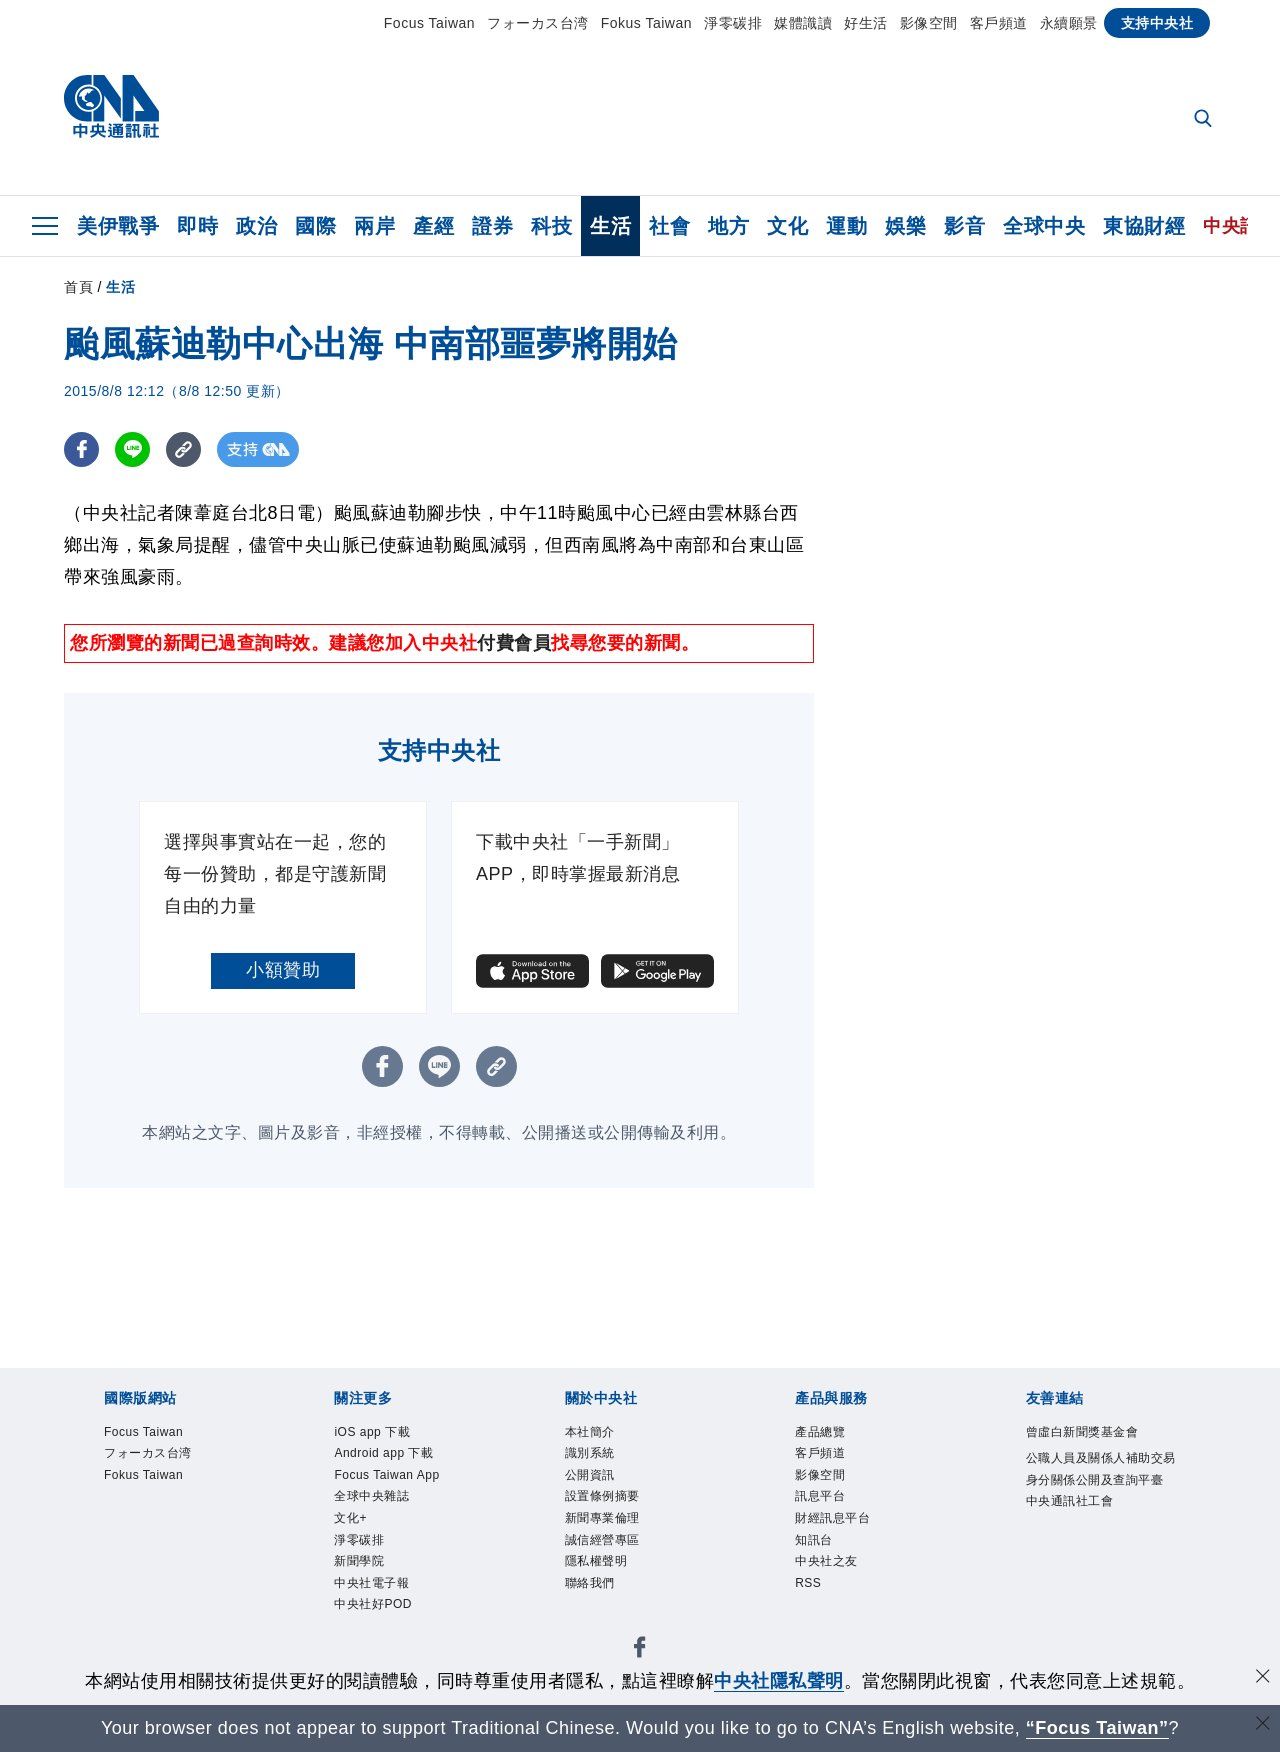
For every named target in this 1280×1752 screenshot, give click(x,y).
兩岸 (374, 226)
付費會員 (514, 643)
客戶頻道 (999, 23)
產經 (433, 226)
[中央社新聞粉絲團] (640, 1650)
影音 (964, 226)
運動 (846, 226)
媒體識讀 (803, 23)
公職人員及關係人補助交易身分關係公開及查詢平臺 (1101, 1469)
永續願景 (1069, 23)
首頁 (78, 287)
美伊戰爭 (118, 226)
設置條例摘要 (602, 1496)
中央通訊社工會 (1070, 1501)
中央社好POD (373, 1604)
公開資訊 (590, 1475)
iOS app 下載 (372, 1432)
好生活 (866, 23)
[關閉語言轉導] (1263, 1725)
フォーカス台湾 (538, 23)
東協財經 (1144, 226)
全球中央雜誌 (371, 1496)
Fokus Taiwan (646, 23)
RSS (808, 1583)
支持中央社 (1157, 23)
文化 (787, 226)
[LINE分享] (132, 449)
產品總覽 (820, 1432)
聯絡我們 (590, 1583)
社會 (669, 226)
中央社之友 (826, 1561)
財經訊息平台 (832, 1518)
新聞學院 (359, 1561)
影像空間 (929, 23)
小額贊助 (283, 970)
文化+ (350, 1518)
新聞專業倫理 (602, 1518)
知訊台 (814, 1540)
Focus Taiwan (429, 23)
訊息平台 (820, 1496)
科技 (551, 226)
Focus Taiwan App (386, 1475)
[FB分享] (81, 449)
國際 (315, 226)
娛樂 (905, 226)
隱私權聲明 (596, 1561)
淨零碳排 (733, 23)
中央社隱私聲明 (779, 1681)
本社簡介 (590, 1432)
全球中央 (1044, 226)
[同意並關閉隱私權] (1263, 1678)
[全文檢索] (1205, 120)
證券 (492, 226)
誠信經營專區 (602, 1540)
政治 (256, 226)
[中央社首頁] (111, 111)
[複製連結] (183, 449)
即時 (197, 226)
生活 (610, 226)
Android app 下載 (383, 1453)
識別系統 (590, 1453)
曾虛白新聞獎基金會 (1082, 1432)
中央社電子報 (371, 1583)
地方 (728, 226)
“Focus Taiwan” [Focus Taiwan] (1097, 1728)
